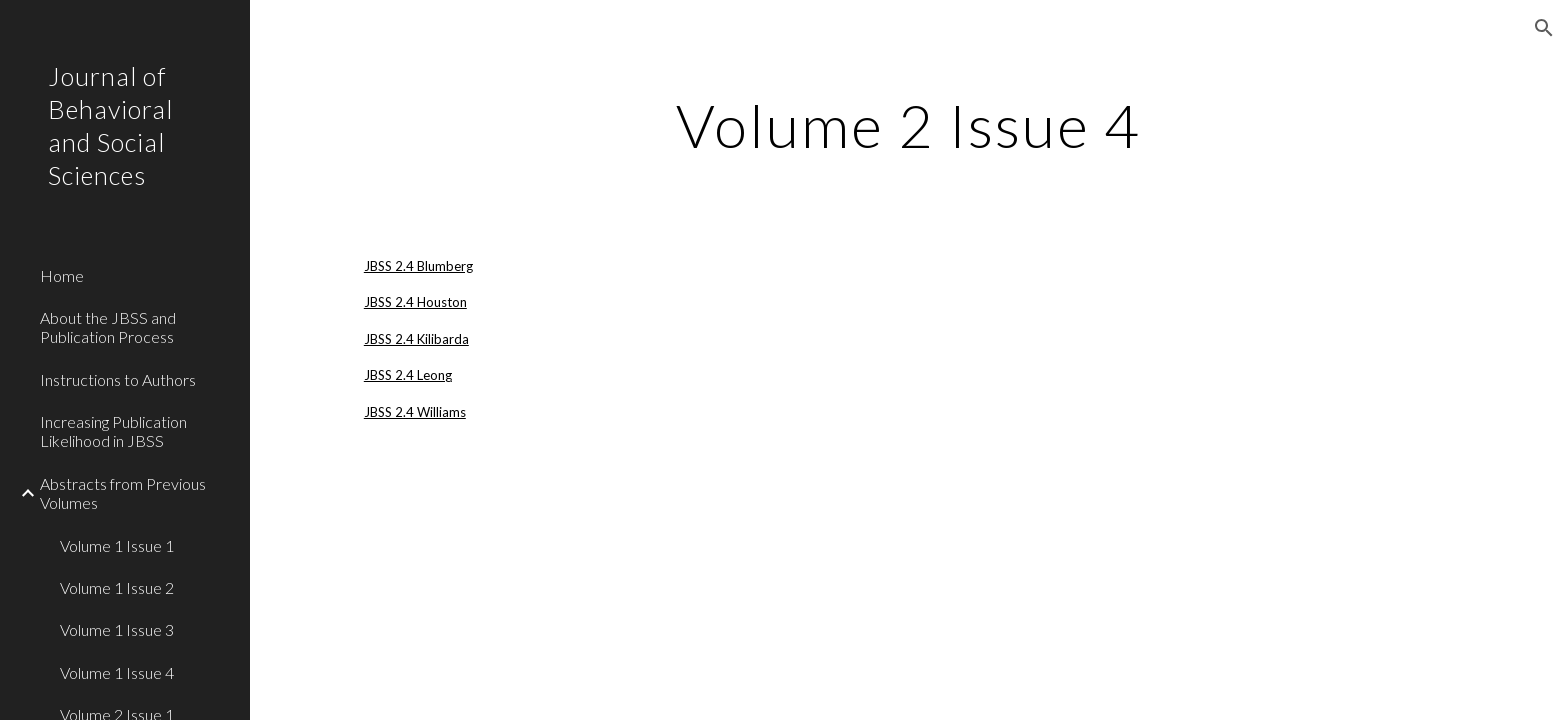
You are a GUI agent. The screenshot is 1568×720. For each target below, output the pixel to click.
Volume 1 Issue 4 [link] (117, 672)
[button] (1544, 28)
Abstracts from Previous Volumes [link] (123, 493)
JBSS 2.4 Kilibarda (416, 339)
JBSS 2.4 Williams (415, 412)
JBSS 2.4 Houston (415, 302)
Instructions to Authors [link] (118, 379)
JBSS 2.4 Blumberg (418, 266)
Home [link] (62, 275)
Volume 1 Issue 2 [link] (117, 587)
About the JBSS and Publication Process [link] (108, 327)
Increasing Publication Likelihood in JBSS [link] (113, 431)
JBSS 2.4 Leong (408, 375)
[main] (909, 125)
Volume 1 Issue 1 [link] (117, 545)
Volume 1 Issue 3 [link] (117, 629)
